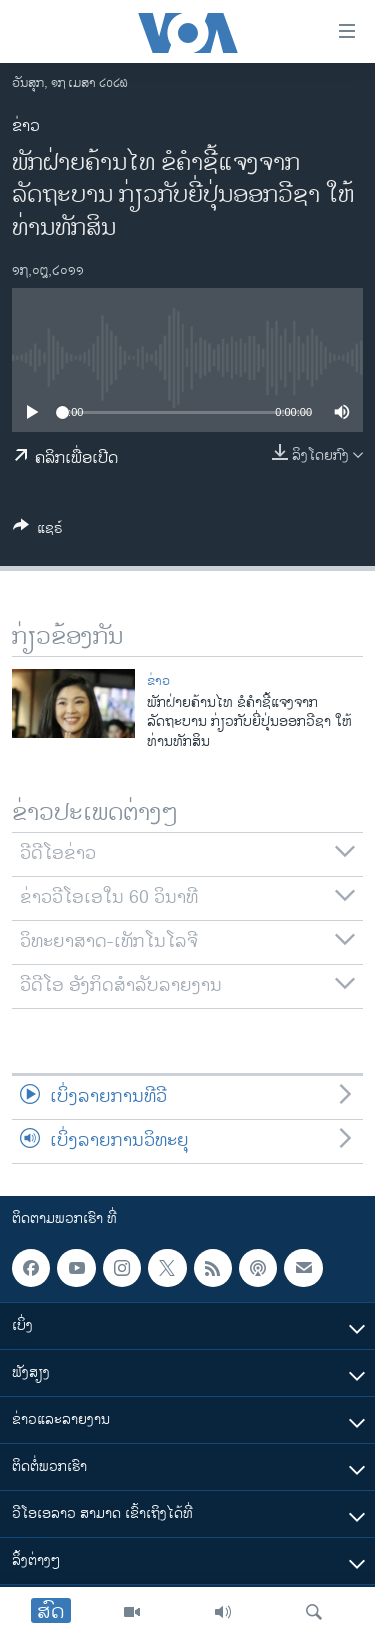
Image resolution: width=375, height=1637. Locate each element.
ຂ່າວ (26, 126)
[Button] (38, 531)
